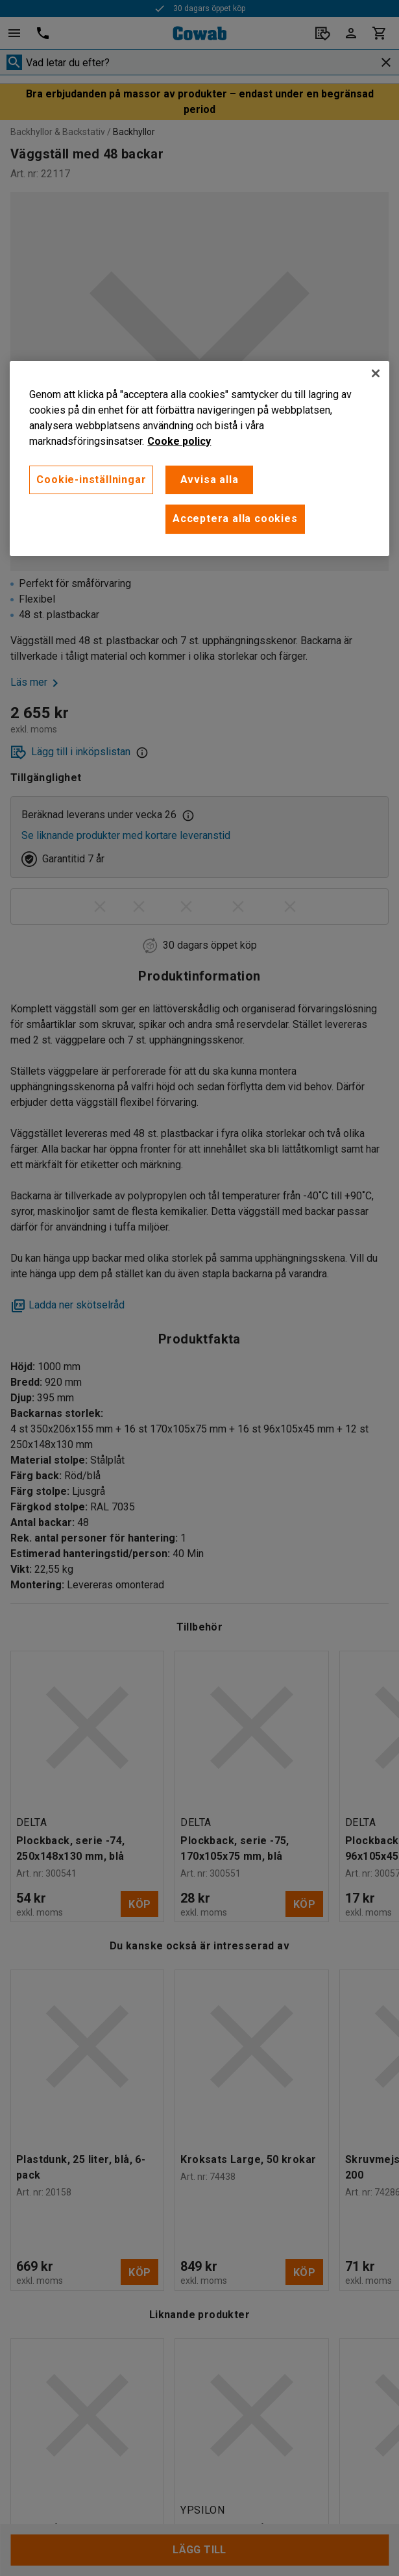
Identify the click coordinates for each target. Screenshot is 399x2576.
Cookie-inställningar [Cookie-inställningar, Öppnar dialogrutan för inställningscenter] (91, 479)
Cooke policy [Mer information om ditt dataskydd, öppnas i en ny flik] (179, 441)
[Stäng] (375, 373)
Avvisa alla (209, 479)
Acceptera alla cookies (235, 518)
